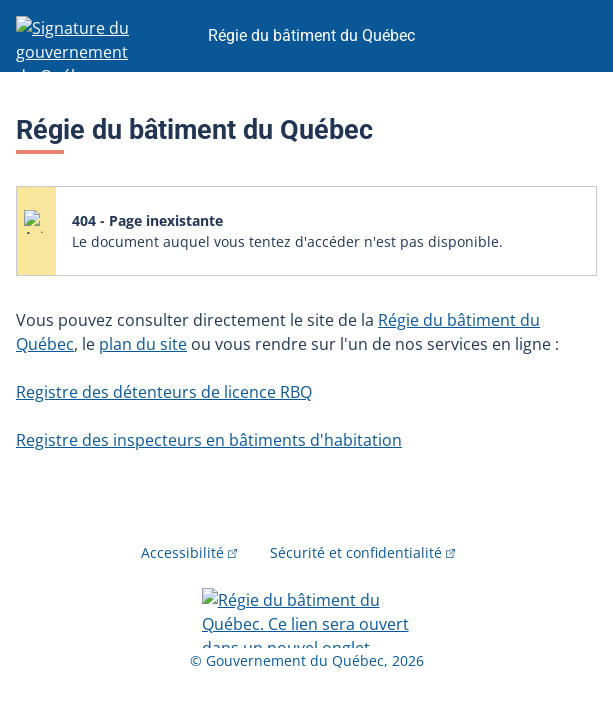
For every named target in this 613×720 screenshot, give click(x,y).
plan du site (143, 344)
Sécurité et (363, 552)
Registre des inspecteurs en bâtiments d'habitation (209, 440)
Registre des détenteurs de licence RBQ (164, 392)
